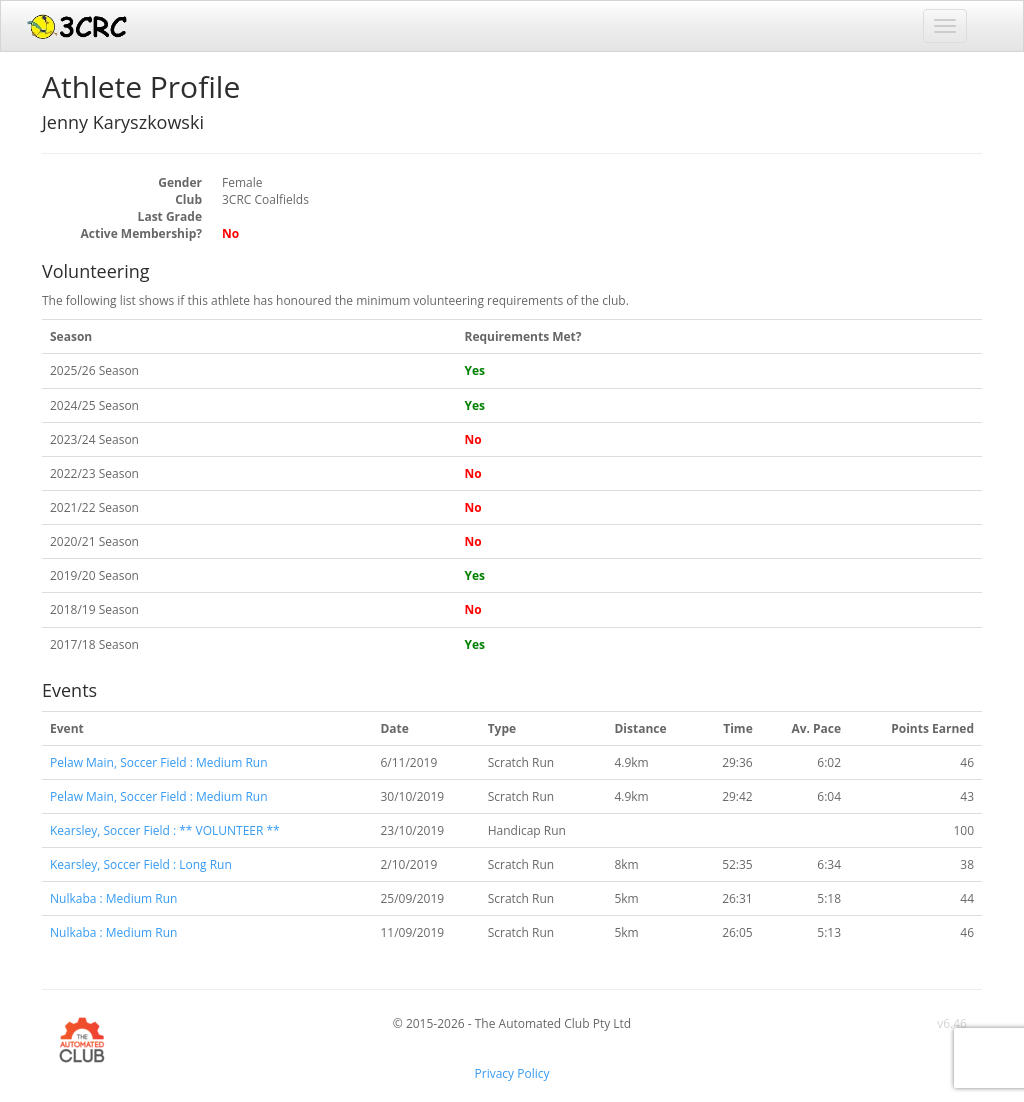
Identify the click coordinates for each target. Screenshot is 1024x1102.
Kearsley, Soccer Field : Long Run (141, 864)
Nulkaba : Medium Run (113, 898)
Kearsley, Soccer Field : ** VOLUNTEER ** (165, 830)
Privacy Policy (512, 1073)
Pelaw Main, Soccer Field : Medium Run (159, 762)
